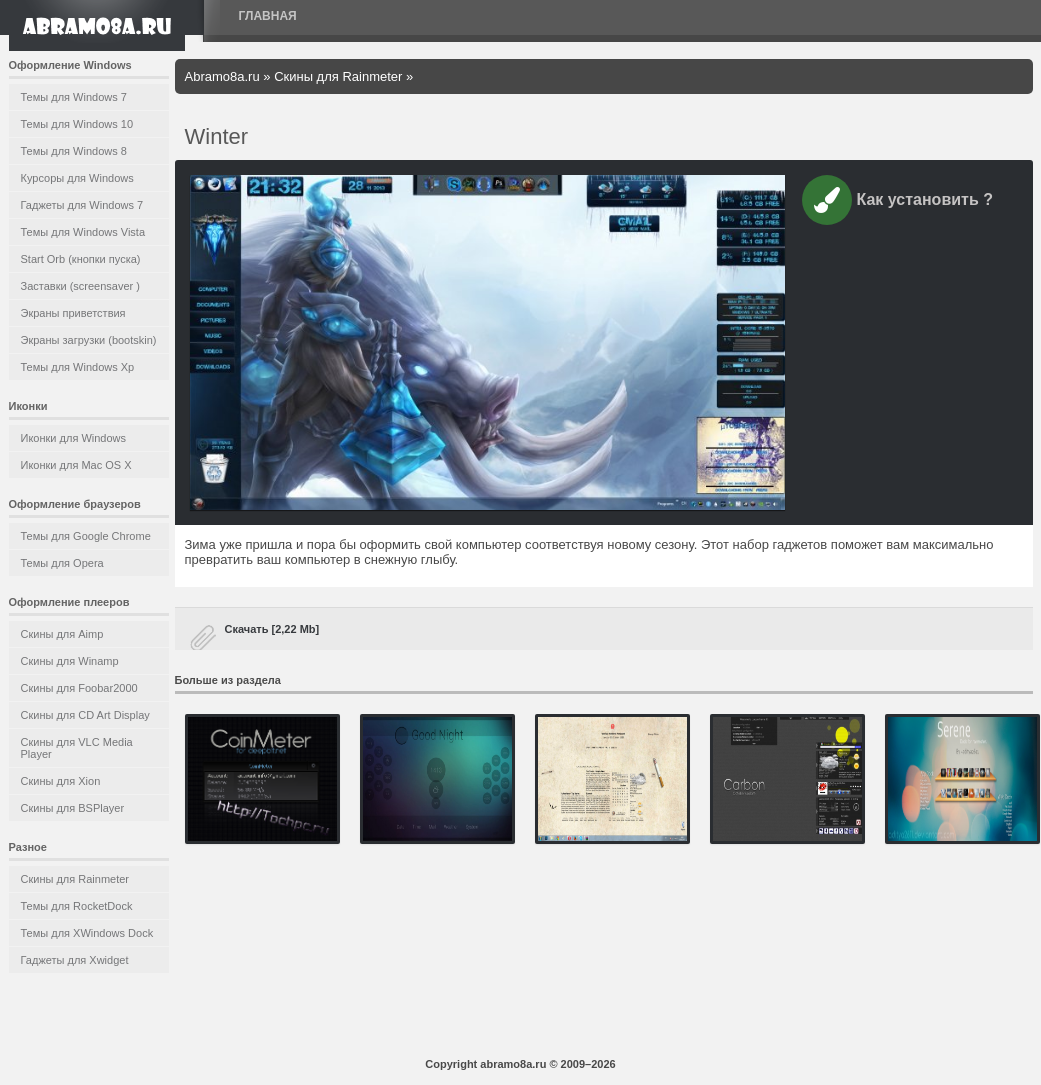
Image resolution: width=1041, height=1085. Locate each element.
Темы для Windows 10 (77, 124)
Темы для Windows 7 (74, 97)
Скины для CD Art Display (85, 715)
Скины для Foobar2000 (79, 688)
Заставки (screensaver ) (80, 286)
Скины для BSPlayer (73, 808)
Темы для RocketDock (77, 906)
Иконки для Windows (74, 438)
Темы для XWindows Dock (87, 933)
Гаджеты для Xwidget (75, 960)
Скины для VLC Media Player (77, 748)
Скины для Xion (61, 781)
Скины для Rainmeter (75, 879)
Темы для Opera (62, 563)
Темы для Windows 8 (74, 151)
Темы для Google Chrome (86, 536)
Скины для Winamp (70, 661)
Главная (268, 16)
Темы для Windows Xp (78, 367)
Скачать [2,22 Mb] (272, 629)
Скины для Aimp (62, 634)
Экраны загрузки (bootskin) (89, 340)
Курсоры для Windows (77, 178)
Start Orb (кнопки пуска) (81, 259)
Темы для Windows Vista (83, 232)
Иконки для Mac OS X (76, 465)
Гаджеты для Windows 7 (82, 205)
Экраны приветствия (73, 313)
